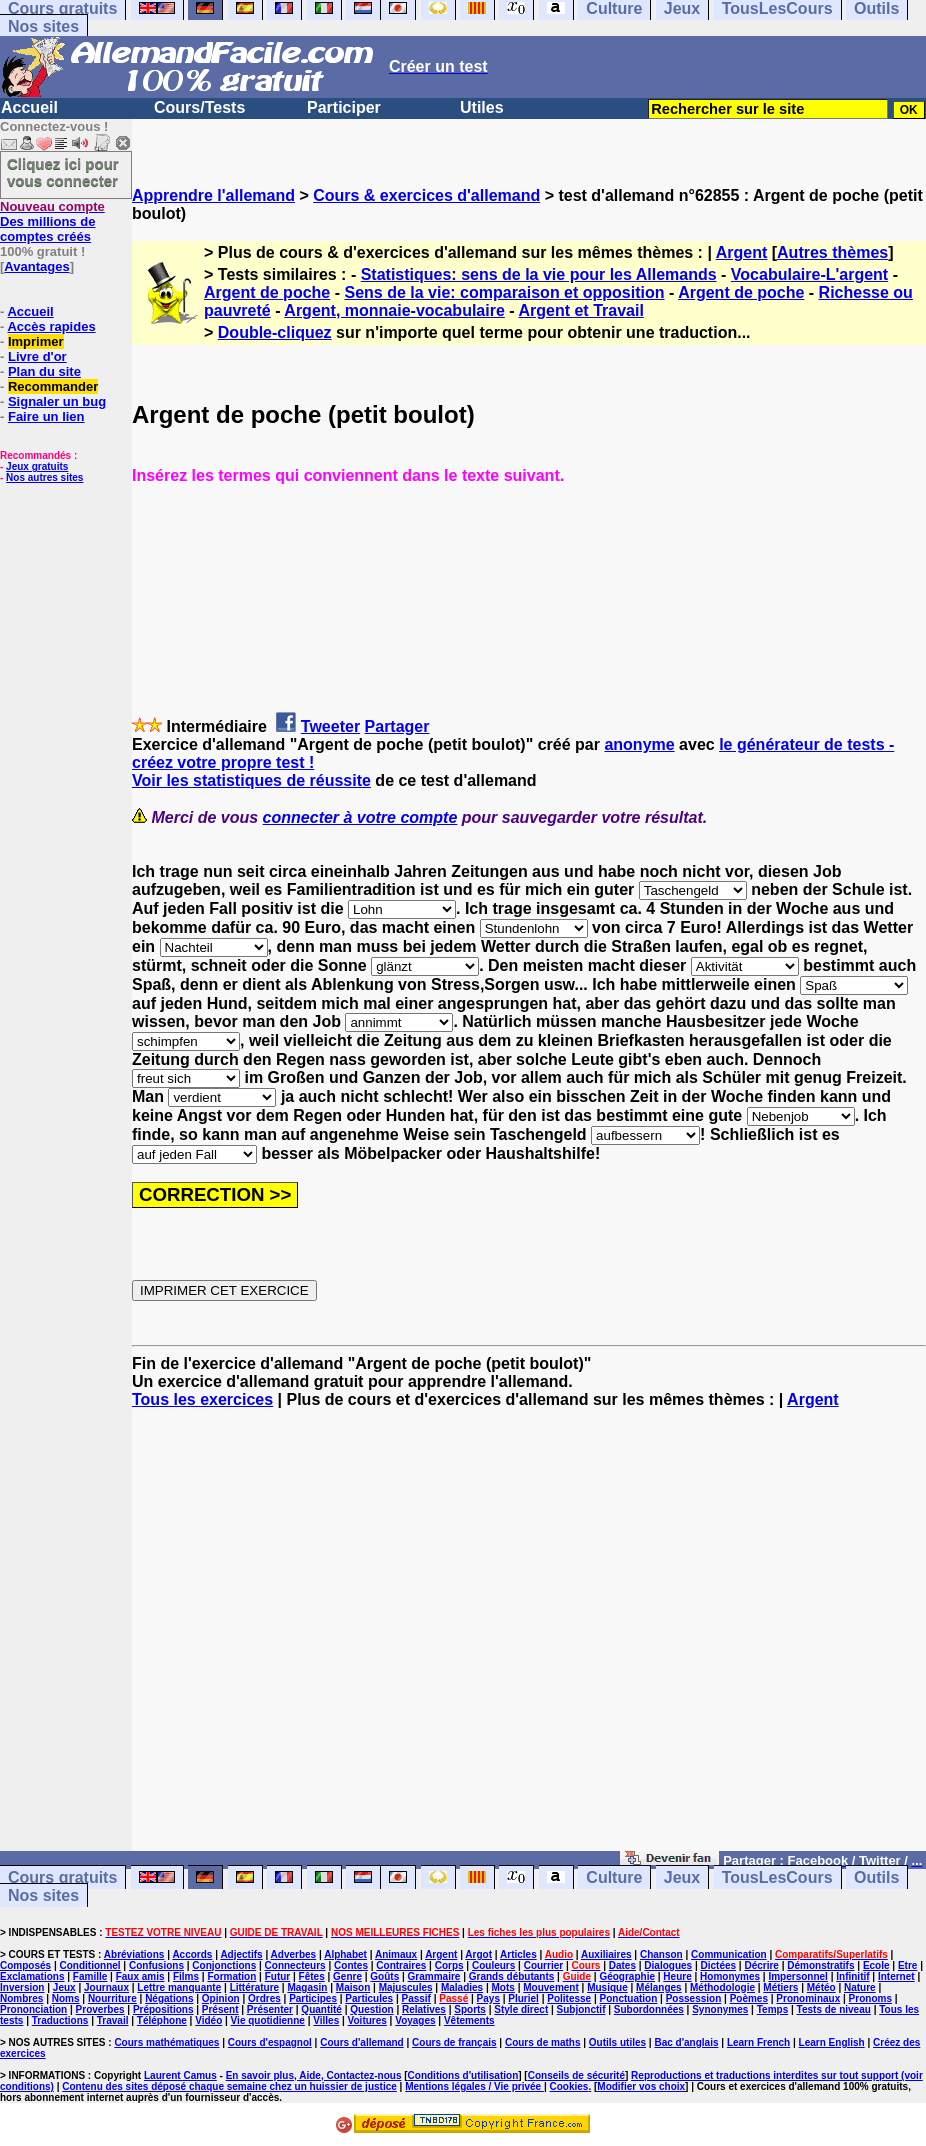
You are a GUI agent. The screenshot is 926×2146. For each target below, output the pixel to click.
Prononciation (33, 2009)
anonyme (639, 744)
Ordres (264, 1998)
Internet (896, 1976)
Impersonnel (797, 1976)
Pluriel (523, 1998)
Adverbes (294, 1954)
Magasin (307, 1987)
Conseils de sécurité (576, 2075)
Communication (729, 1954)
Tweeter (330, 726)
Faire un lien (46, 416)
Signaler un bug (57, 401)
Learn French (758, 2042)
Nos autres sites (44, 477)
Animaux (396, 1954)
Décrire (761, 1965)
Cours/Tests (199, 107)
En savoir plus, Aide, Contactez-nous (314, 2075)
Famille (90, 1976)
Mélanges (659, 1987)
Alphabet (345, 1954)
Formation (231, 1976)
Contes (351, 1965)
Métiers (780, 1987)
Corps (449, 1965)
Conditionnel (89, 1965)
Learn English (832, 2042)
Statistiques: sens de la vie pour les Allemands (539, 274)
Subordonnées (649, 2009)
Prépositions (163, 2009)
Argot (478, 1954)
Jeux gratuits (37, 466)
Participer (344, 107)
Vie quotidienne (268, 2020)
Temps (773, 2009)
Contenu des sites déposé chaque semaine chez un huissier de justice (229, 2086)
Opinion (221, 1998)
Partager (397, 726)
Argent (742, 252)
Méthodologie (722, 1987)
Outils (876, 1877)
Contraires (401, 1965)
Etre (907, 1965)
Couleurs (493, 1965)
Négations (169, 1998)
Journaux (106, 1987)
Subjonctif (581, 2009)
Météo (821, 1987)
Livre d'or (37, 356)
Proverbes (100, 2009)
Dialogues (668, 1965)
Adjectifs (241, 1954)
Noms (66, 1998)
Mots (503, 1987)
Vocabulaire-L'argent (809, 274)
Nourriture (112, 1998)
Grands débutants (512, 1976)
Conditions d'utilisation (463, 2075)
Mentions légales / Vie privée (474, 2086)
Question (371, 2009)
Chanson (661, 1954)
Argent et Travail (580, 310)
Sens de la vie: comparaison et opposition (504, 292)
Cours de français (454, 2042)
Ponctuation (629, 1998)
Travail (113, 2020)
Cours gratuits (62, 1877)
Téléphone (162, 2020)
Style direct (521, 2009)
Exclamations (32, 1976)
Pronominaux (808, 1998)
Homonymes (730, 1976)
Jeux (682, 1877)
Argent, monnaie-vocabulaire (394, 310)
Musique (607, 1987)
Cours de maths (543, 2042)
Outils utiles (617, 2042)
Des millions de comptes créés (52, 221)
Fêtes (312, 1976)
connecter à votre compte (360, 817)
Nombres (21, 1998)
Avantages (36, 266)
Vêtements (469, 2020)
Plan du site (44, 371)
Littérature (254, 1987)
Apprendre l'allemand (213, 195)
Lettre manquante (179, 1987)
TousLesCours (777, 1877)
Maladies (462, 1987)
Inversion (22, 1987)
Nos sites (43, 26)
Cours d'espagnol (270, 2042)
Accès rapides (51, 326)
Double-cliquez (275, 332)
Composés (25, 1965)
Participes (313, 1998)
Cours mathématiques (166, 2042)
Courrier (543, 1965)
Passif (415, 1998)
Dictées (719, 1965)
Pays (488, 1998)
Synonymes (720, 2009)
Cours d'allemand (362, 2042)
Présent (220, 2009)
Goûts (384, 1976)
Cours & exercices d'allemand (426, 195)
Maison (353, 1987)
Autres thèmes (832, 252)
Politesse (569, 1998)
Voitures (367, 2020)
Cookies (569, 2086)
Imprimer (36, 341)
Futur (278, 1976)
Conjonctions (224, 1965)
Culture (614, 1877)
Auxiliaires (606, 1954)
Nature (860, 1987)
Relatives (424, 2009)
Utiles (482, 107)
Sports (470, 2009)
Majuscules (406, 1987)
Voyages (415, 2020)
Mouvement (551, 1987)
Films (186, 1976)
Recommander (53, 386)
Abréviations (134, 1954)
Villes (326, 2020)
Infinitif (852, 1976)
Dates (622, 1965)
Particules (369, 1998)
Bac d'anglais (686, 2042)
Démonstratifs (820, 1965)
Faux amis (140, 1976)
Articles (518, 1954)
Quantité (321, 2009)
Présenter (270, 2009)
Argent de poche (267, 292)
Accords (192, 1954)
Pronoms (870, 1998)
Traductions (60, 2020)
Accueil (29, 107)
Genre (347, 1976)
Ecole (876, 1965)
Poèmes (749, 1998)
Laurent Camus (180, 2075)
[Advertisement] (529, 1639)
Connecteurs (295, 1965)
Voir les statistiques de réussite (251, 780)
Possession (694, 1998)
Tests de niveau (834, 2009)
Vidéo (208, 2020)
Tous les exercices (202, 1399)
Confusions (156, 1965)
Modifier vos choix (641, 2086)
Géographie (627, 1976)
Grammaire (434, 1976)
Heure (677, 1976)
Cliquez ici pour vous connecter (63, 172)
